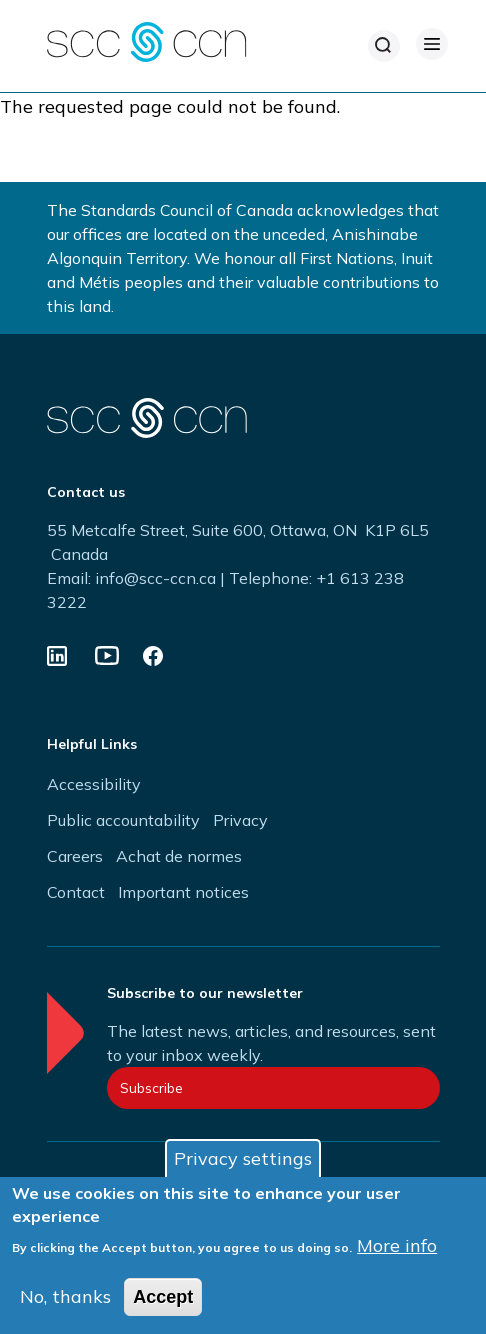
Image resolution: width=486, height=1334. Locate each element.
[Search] (384, 46)
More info (397, 1251)
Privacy (240, 820)
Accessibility (94, 784)
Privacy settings (243, 1164)
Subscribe (151, 1088)
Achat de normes (179, 856)
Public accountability (123, 820)
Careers (75, 856)
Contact (76, 892)
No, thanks (65, 1302)
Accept (163, 1303)
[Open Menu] (432, 44)
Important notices (183, 892)
